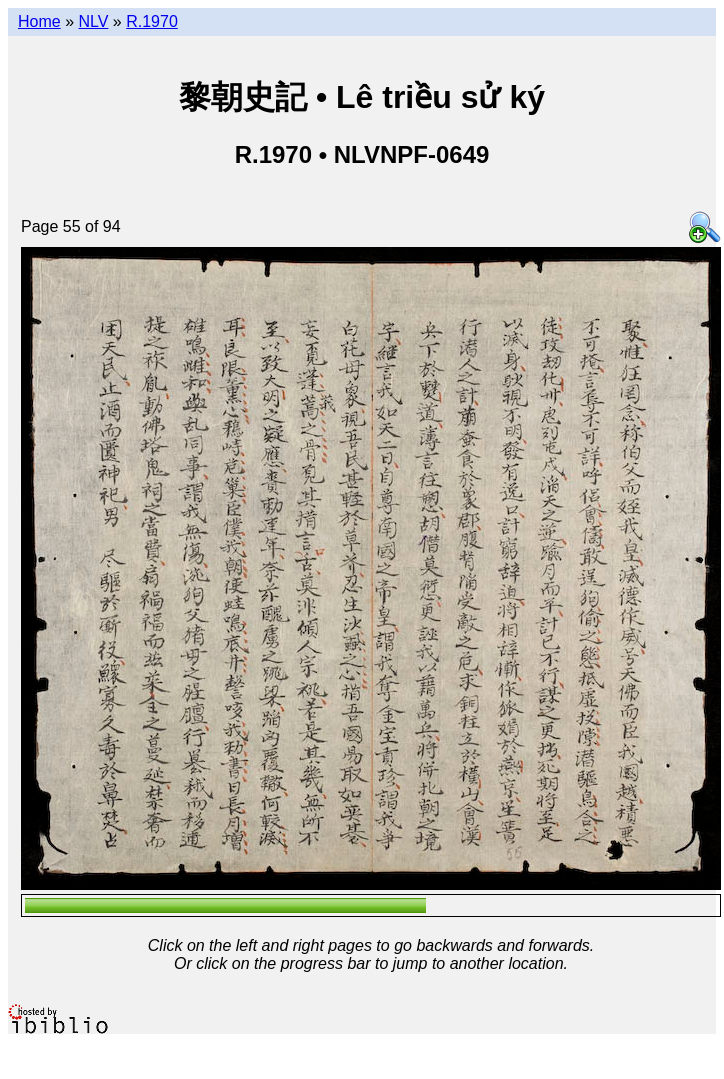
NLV (93, 21)
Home (39, 21)
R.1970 (152, 21)
